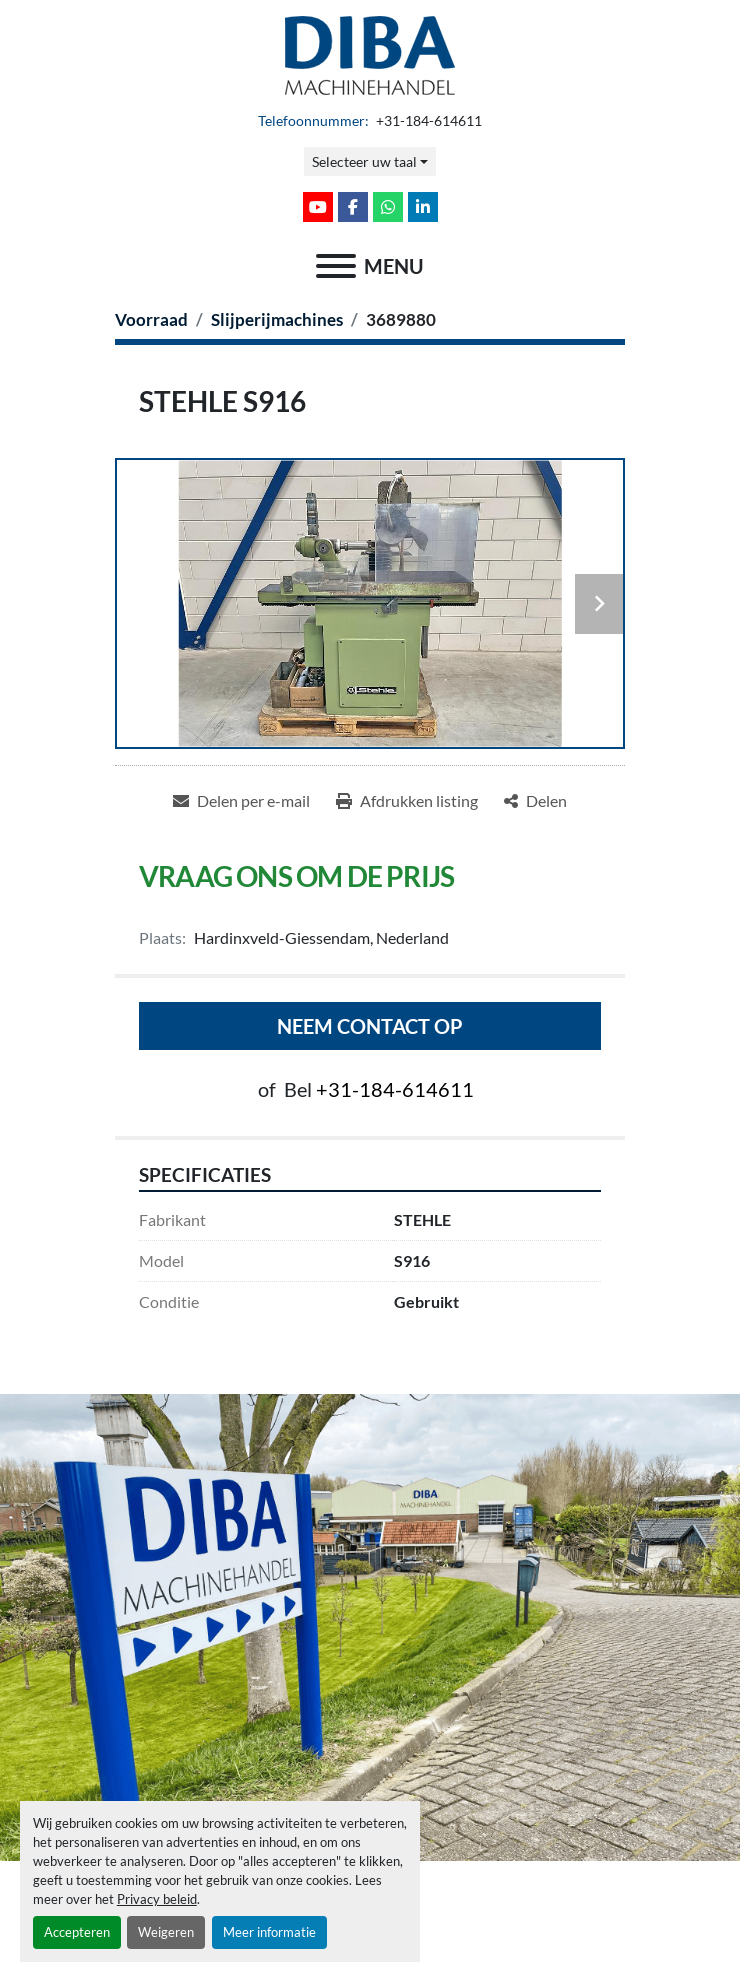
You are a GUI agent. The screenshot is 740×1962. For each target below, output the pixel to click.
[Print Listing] (407, 801)
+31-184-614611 (427, 121)
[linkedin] (423, 207)
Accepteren (77, 1932)
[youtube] (318, 207)
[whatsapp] (388, 207)
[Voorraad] (151, 319)
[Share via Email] (241, 801)
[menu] (336, 266)
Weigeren (166, 1932)
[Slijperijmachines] (277, 319)
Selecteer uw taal (364, 161)
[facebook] (353, 207)
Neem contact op (370, 1026)
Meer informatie (269, 1932)
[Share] (535, 801)
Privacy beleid (157, 1899)
